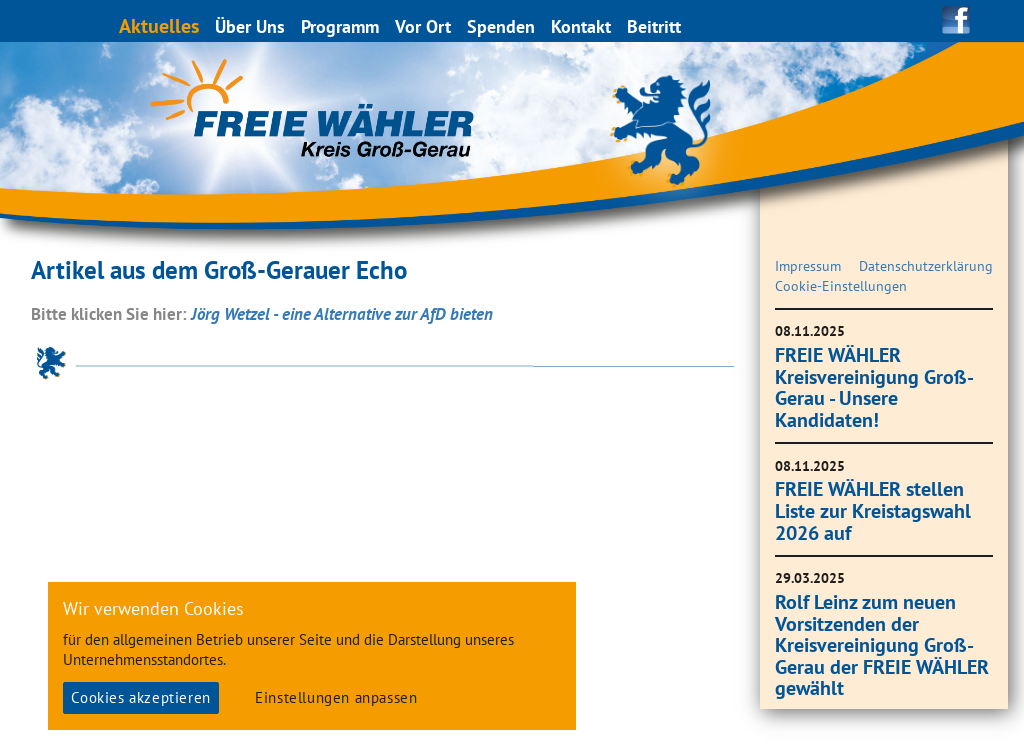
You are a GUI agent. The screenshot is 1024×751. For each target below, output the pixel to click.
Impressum (808, 266)
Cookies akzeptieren (140, 697)
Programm (341, 26)
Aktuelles (160, 25)
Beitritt (655, 26)
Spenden (502, 26)
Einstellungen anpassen (336, 697)
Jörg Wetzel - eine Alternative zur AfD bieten (342, 314)
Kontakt (582, 26)
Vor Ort (424, 26)
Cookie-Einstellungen (841, 286)
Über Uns (251, 26)
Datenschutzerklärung (926, 266)
